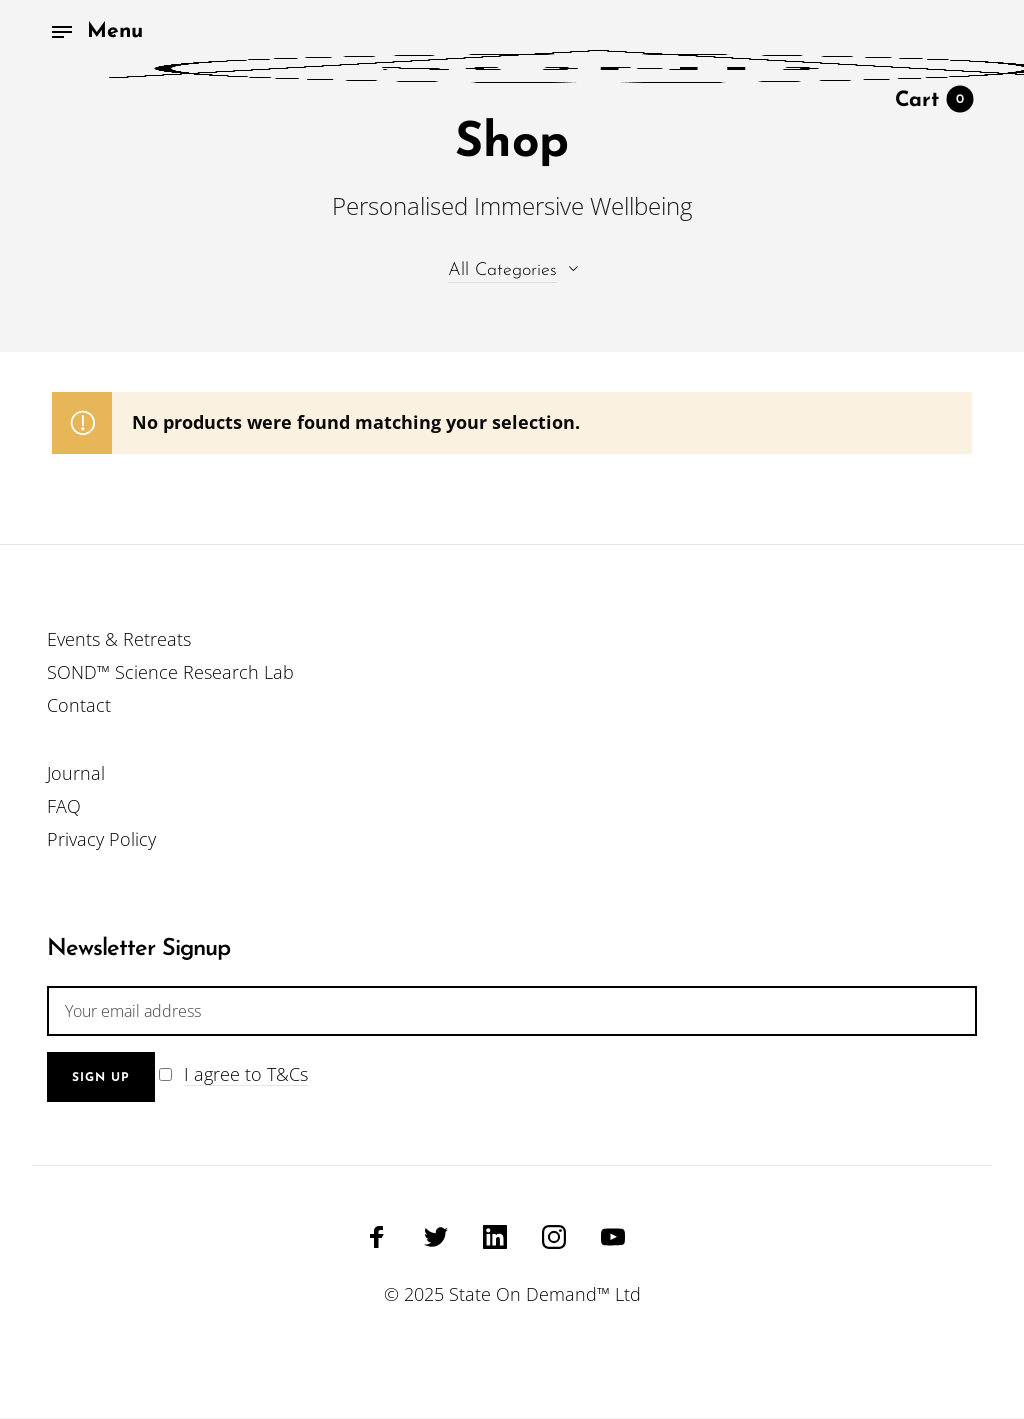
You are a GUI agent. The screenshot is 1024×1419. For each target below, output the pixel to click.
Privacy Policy (101, 839)
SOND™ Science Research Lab (170, 672)
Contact (79, 705)
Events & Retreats (119, 639)
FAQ (64, 806)
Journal (76, 773)
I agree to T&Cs (246, 1074)
